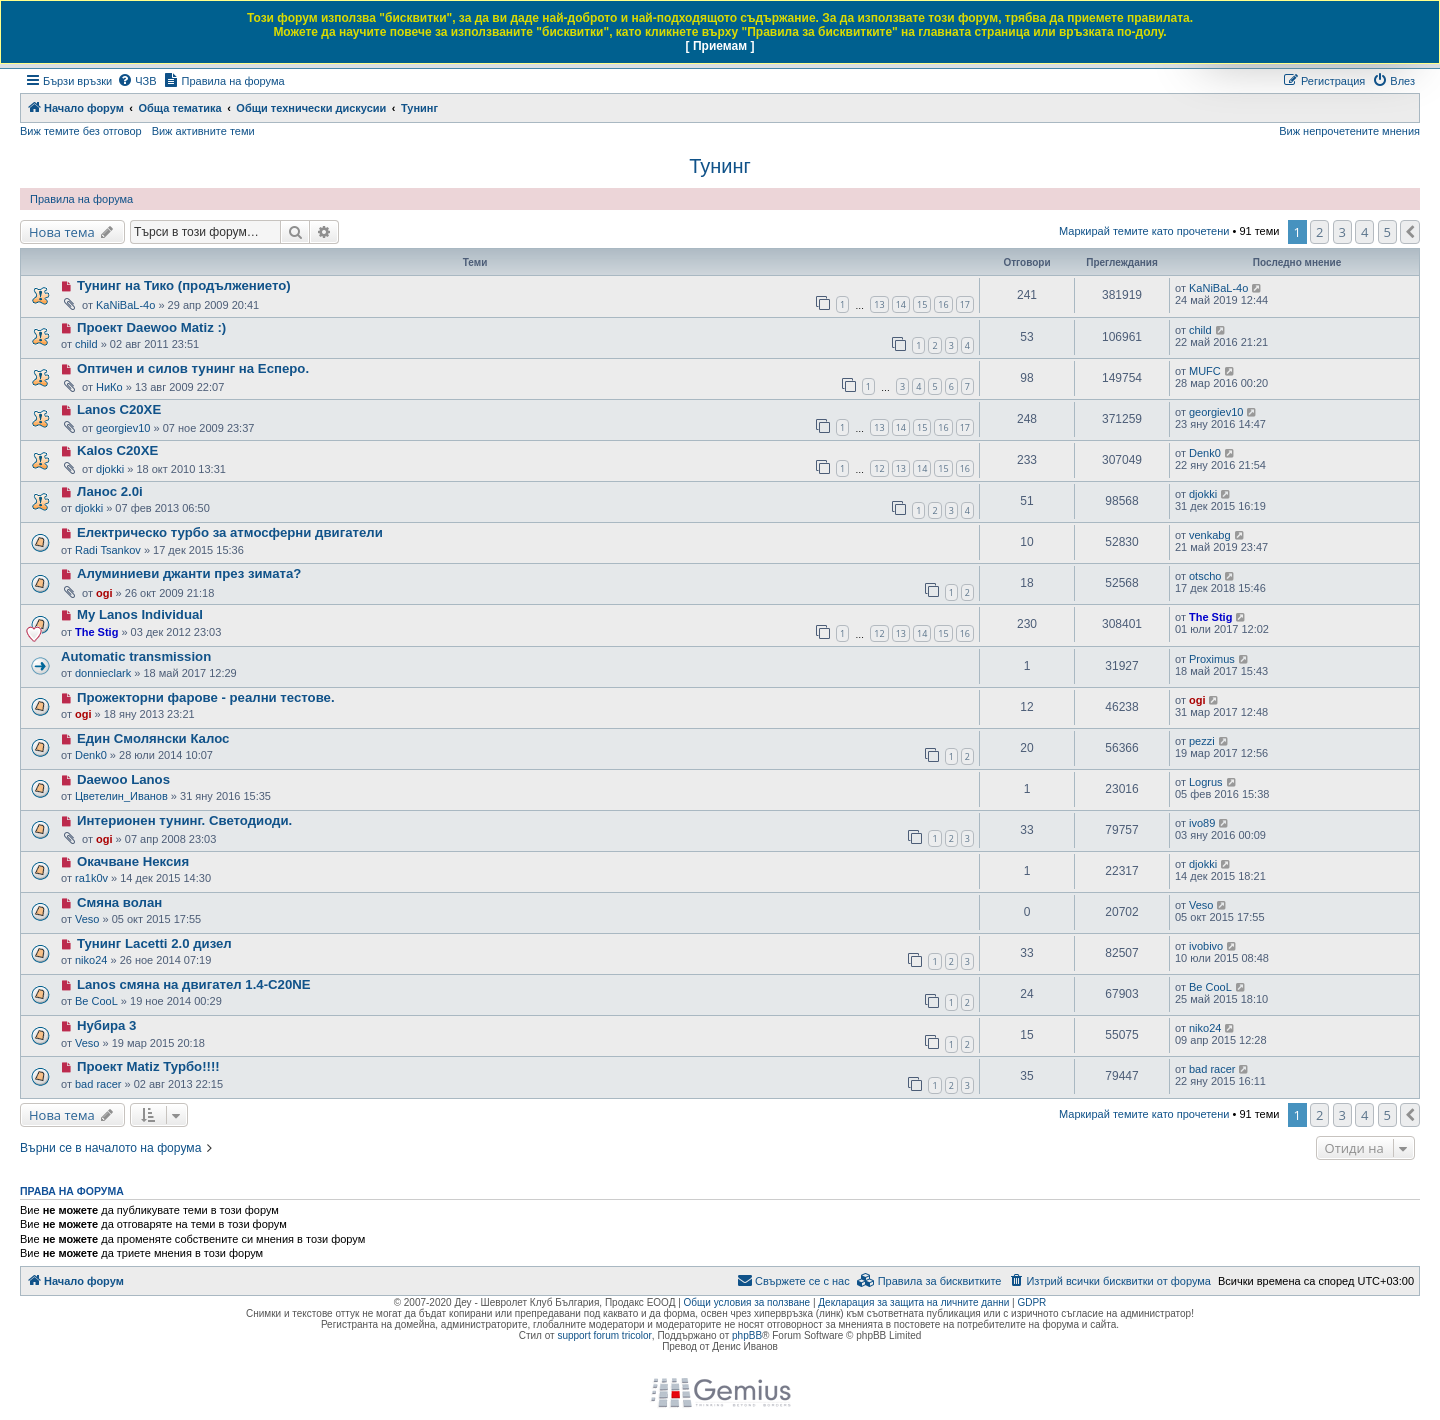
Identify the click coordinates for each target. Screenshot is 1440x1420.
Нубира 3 (107, 1025)
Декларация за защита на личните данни (913, 1302)
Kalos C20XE (117, 450)
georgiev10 (123, 428)
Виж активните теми (203, 131)
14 (901, 304)
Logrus (1206, 782)
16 (943, 304)
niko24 (91, 960)
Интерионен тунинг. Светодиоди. (184, 820)
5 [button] (1387, 232)
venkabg (1210, 535)
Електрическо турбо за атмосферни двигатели (230, 532)
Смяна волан (119, 902)
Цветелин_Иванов (121, 796)
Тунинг (720, 166)
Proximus (1212, 659)
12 (879, 468)
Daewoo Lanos (123, 779)
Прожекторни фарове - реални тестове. (206, 697)
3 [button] (1342, 232)
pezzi (1202, 741)
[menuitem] (136, 81)
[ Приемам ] (720, 46)
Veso (87, 919)
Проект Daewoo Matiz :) (151, 327)
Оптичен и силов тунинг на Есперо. (193, 368)
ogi (104, 593)
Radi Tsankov (108, 550)
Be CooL (96, 1001)
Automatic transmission (136, 656)
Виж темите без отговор (81, 131)
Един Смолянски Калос (153, 738)
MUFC (1205, 371)
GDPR (1031, 1302)
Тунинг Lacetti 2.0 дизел (154, 943)
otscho (1205, 576)
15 (922, 304)
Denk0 (1205, 453)
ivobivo (1206, 946)
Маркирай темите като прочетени (1144, 231)
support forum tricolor (604, 1335)
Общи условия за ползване (747, 1302)
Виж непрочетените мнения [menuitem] (1349, 131)
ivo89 (1202, 823)
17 (965, 304)
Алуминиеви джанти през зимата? (189, 573)
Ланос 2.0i (110, 491)
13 (879, 304)
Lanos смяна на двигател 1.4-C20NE (194, 984)
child (86, 344)
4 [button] (1364, 232)
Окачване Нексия (133, 861)
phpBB (747, 1335)
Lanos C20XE (119, 409)
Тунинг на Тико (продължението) (184, 285)
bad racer (98, 1084)
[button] (1410, 232)
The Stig (96, 632)
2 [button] (1319, 232)
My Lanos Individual (140, 614)
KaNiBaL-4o (125, 305)
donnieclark (103, 673)
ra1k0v (91, 878)
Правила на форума (81, 199)
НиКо (109, 387)
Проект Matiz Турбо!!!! (148, 1066)
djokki (110, 469)
